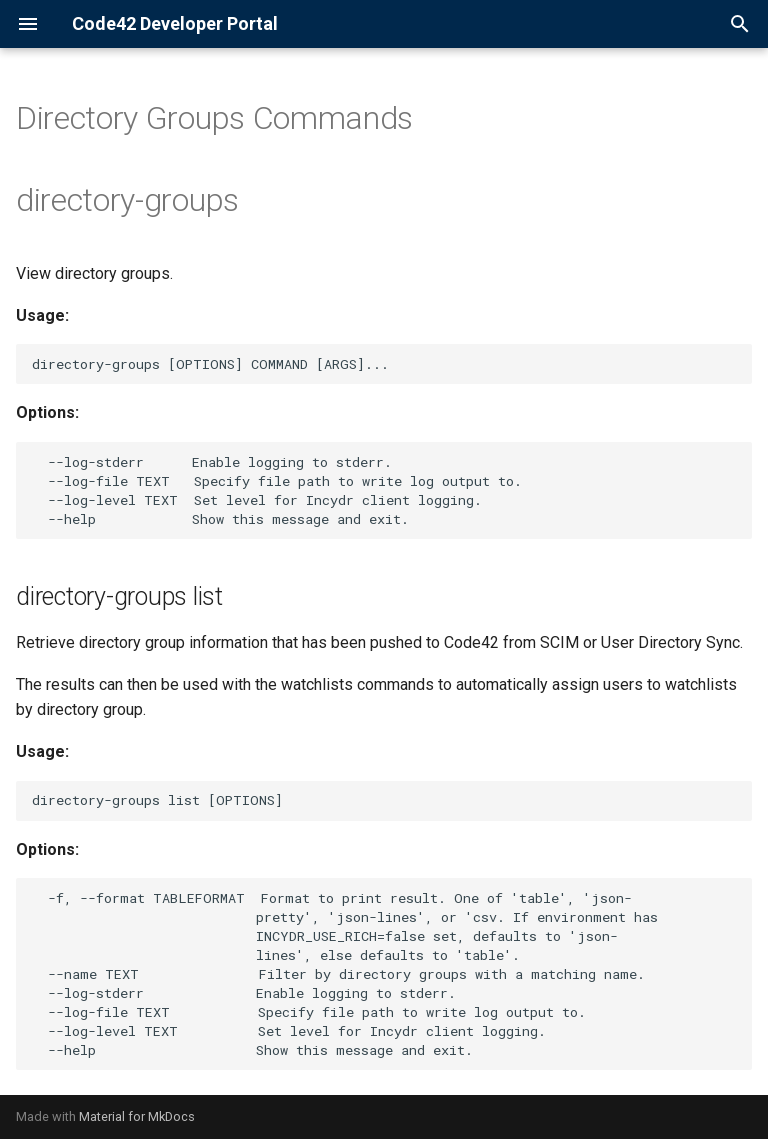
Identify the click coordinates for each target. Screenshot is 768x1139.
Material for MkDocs (137, 1116)
